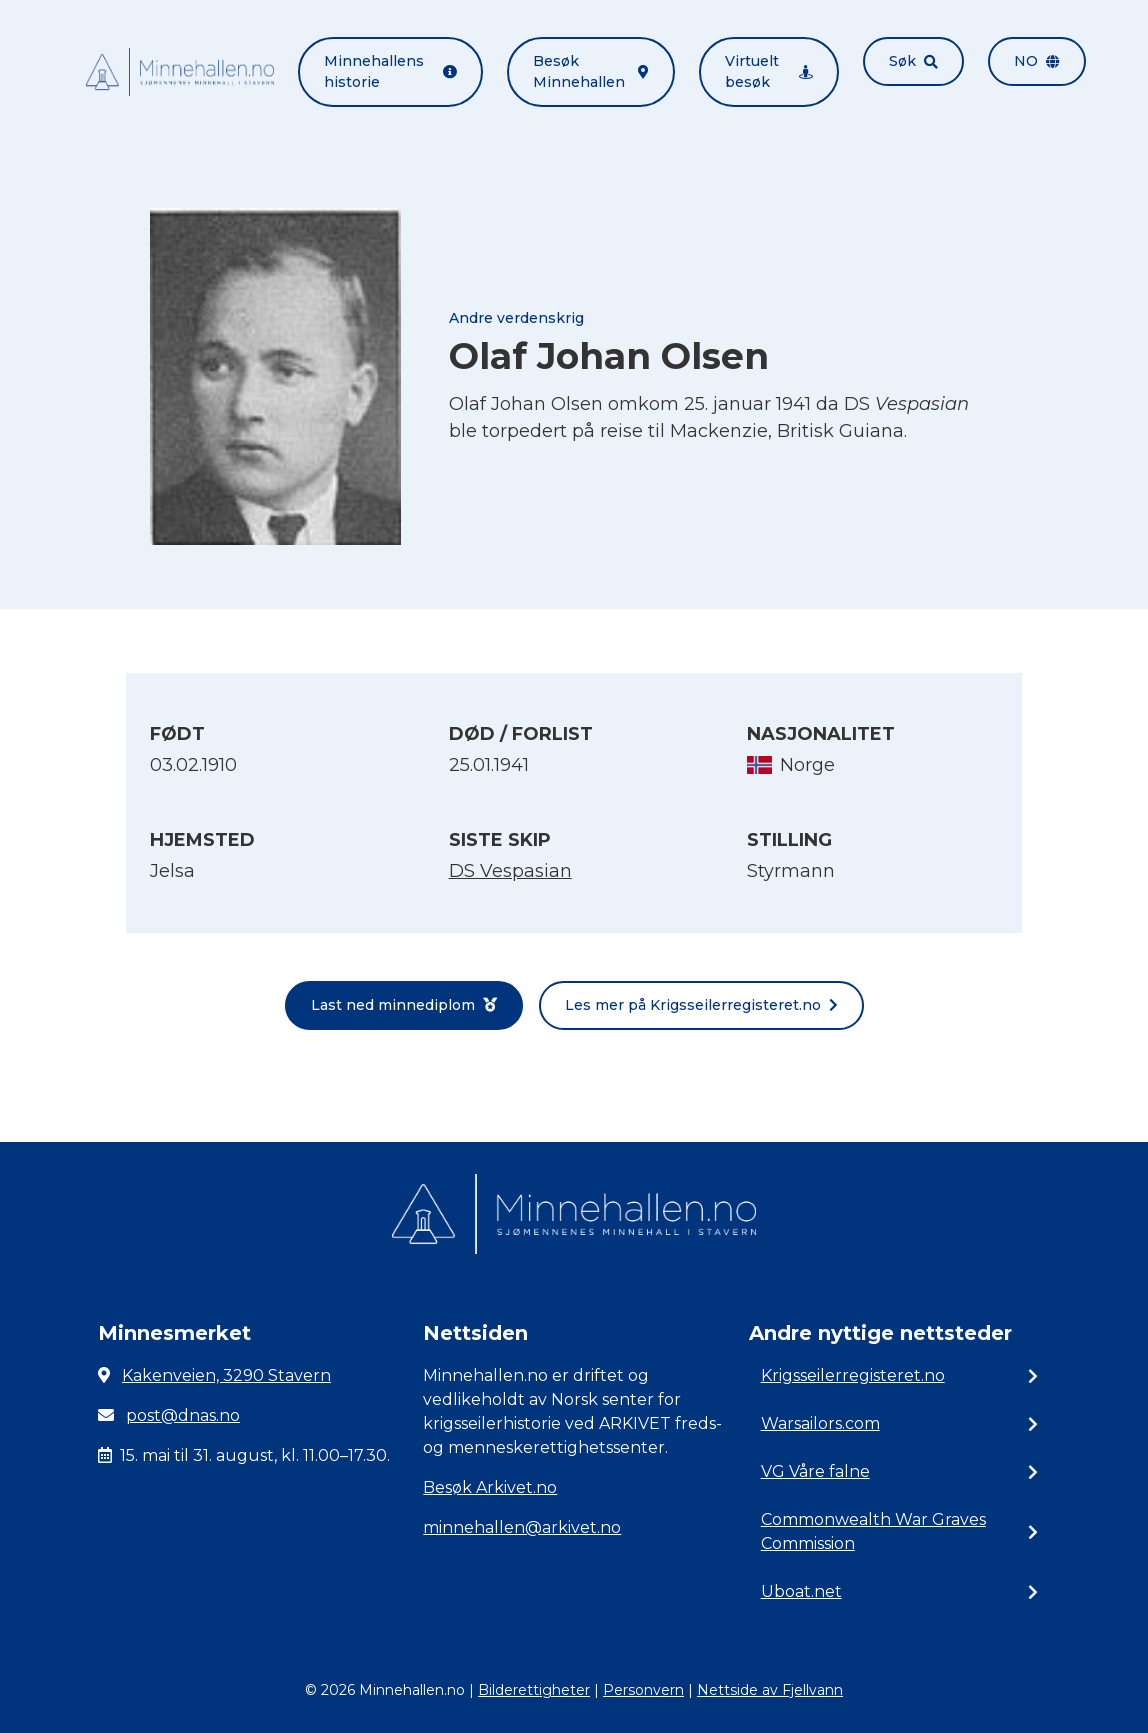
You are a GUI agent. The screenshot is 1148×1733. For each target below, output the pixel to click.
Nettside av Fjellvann (770, 1690)
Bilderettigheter (534, 1690)
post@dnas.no (183, 1415)
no (1037, 61)
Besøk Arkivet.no (490, 1487)
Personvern (643, 1690)
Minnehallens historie (390, 71)
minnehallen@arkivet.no (522, 1527)
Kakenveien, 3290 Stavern (226, 1375)
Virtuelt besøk (769, 71)
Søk (913, 61)
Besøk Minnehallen (591, 71)
